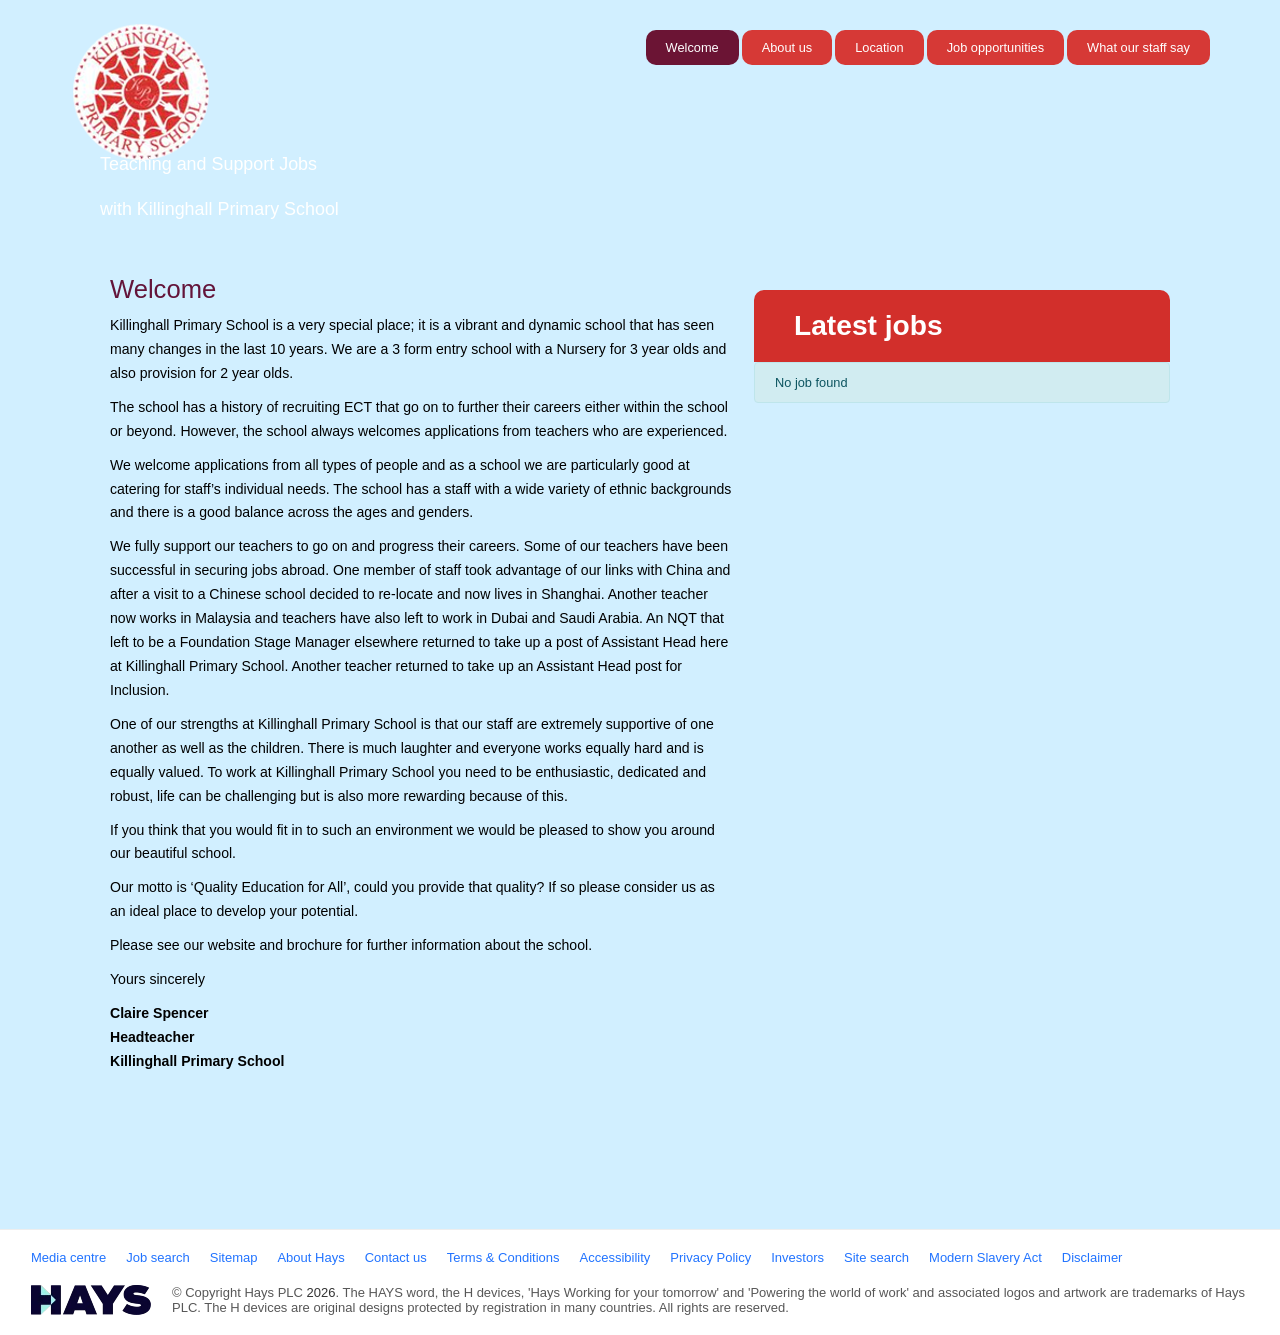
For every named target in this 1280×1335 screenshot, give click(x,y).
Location (879, 47)
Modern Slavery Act (985, 1257)
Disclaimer (1092, 1257)
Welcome (692, 47)
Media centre (68, 1257)
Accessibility (615, 1257)
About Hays (310, 1257)
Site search (876, 1257)
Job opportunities (995, 47)
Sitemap (234, 1257)
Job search (158, 1257)
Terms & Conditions (503, 1257)
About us (787, 47)
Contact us (396, 1257)
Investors (797, 1257)
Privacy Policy (710, 1257)
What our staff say (1138, 47)
